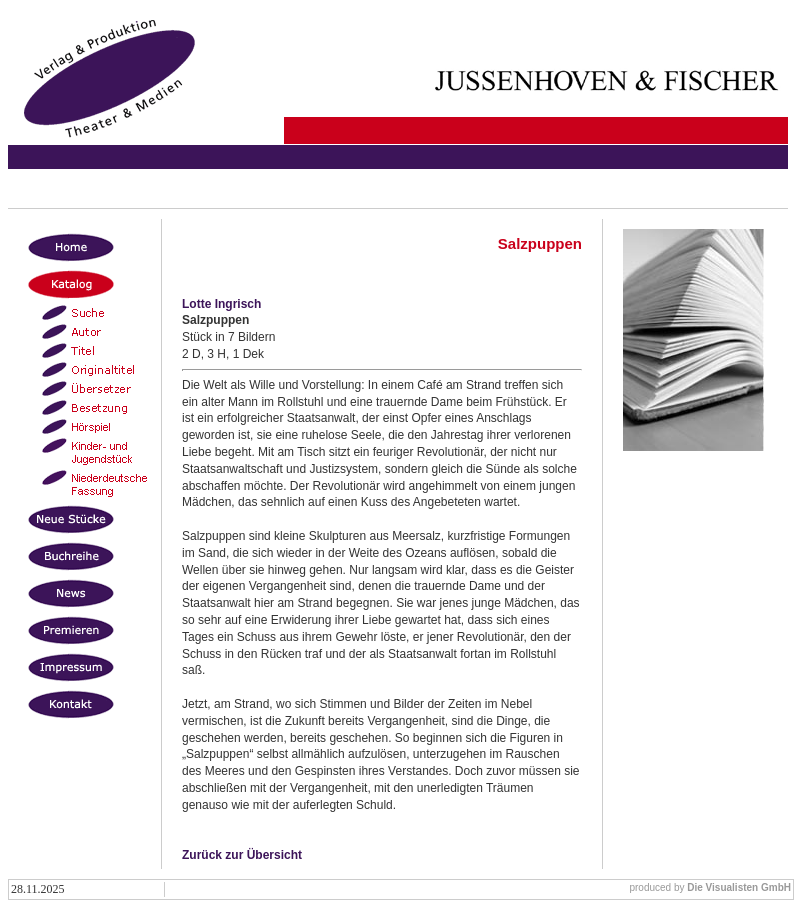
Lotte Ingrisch (221, 304)
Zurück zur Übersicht (242, 855)
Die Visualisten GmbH (739, 887)
